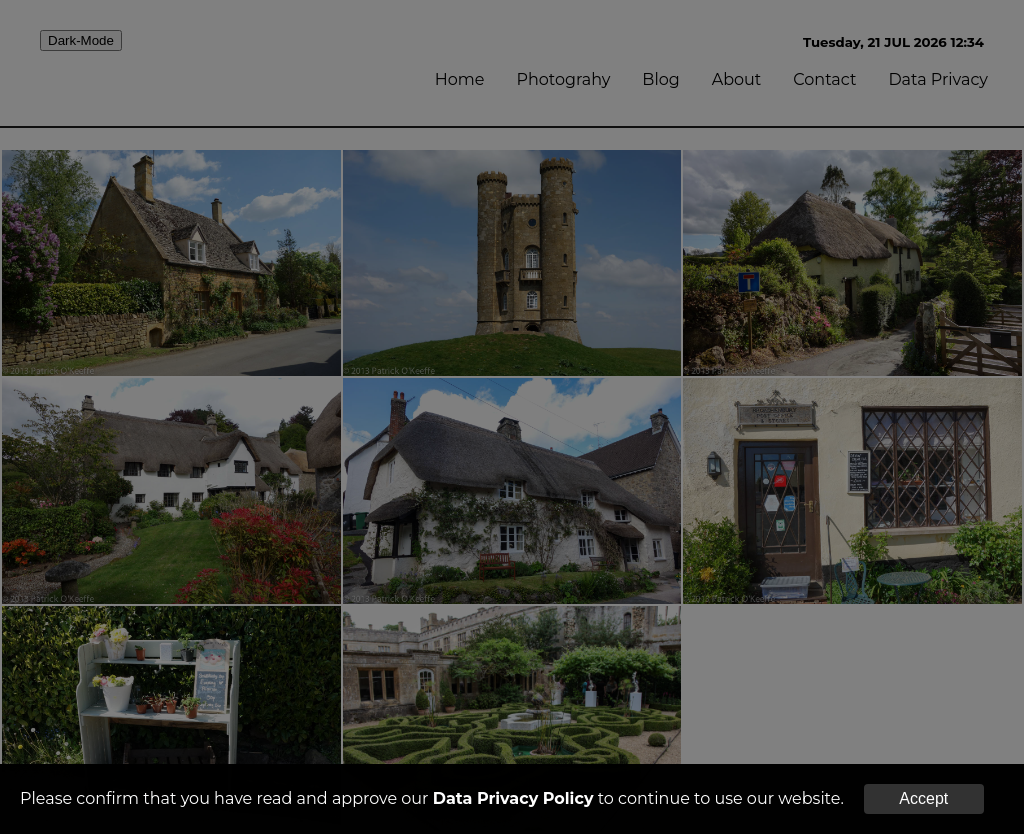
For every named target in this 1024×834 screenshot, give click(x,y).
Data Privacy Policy (513, 798)
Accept (923, 798)
